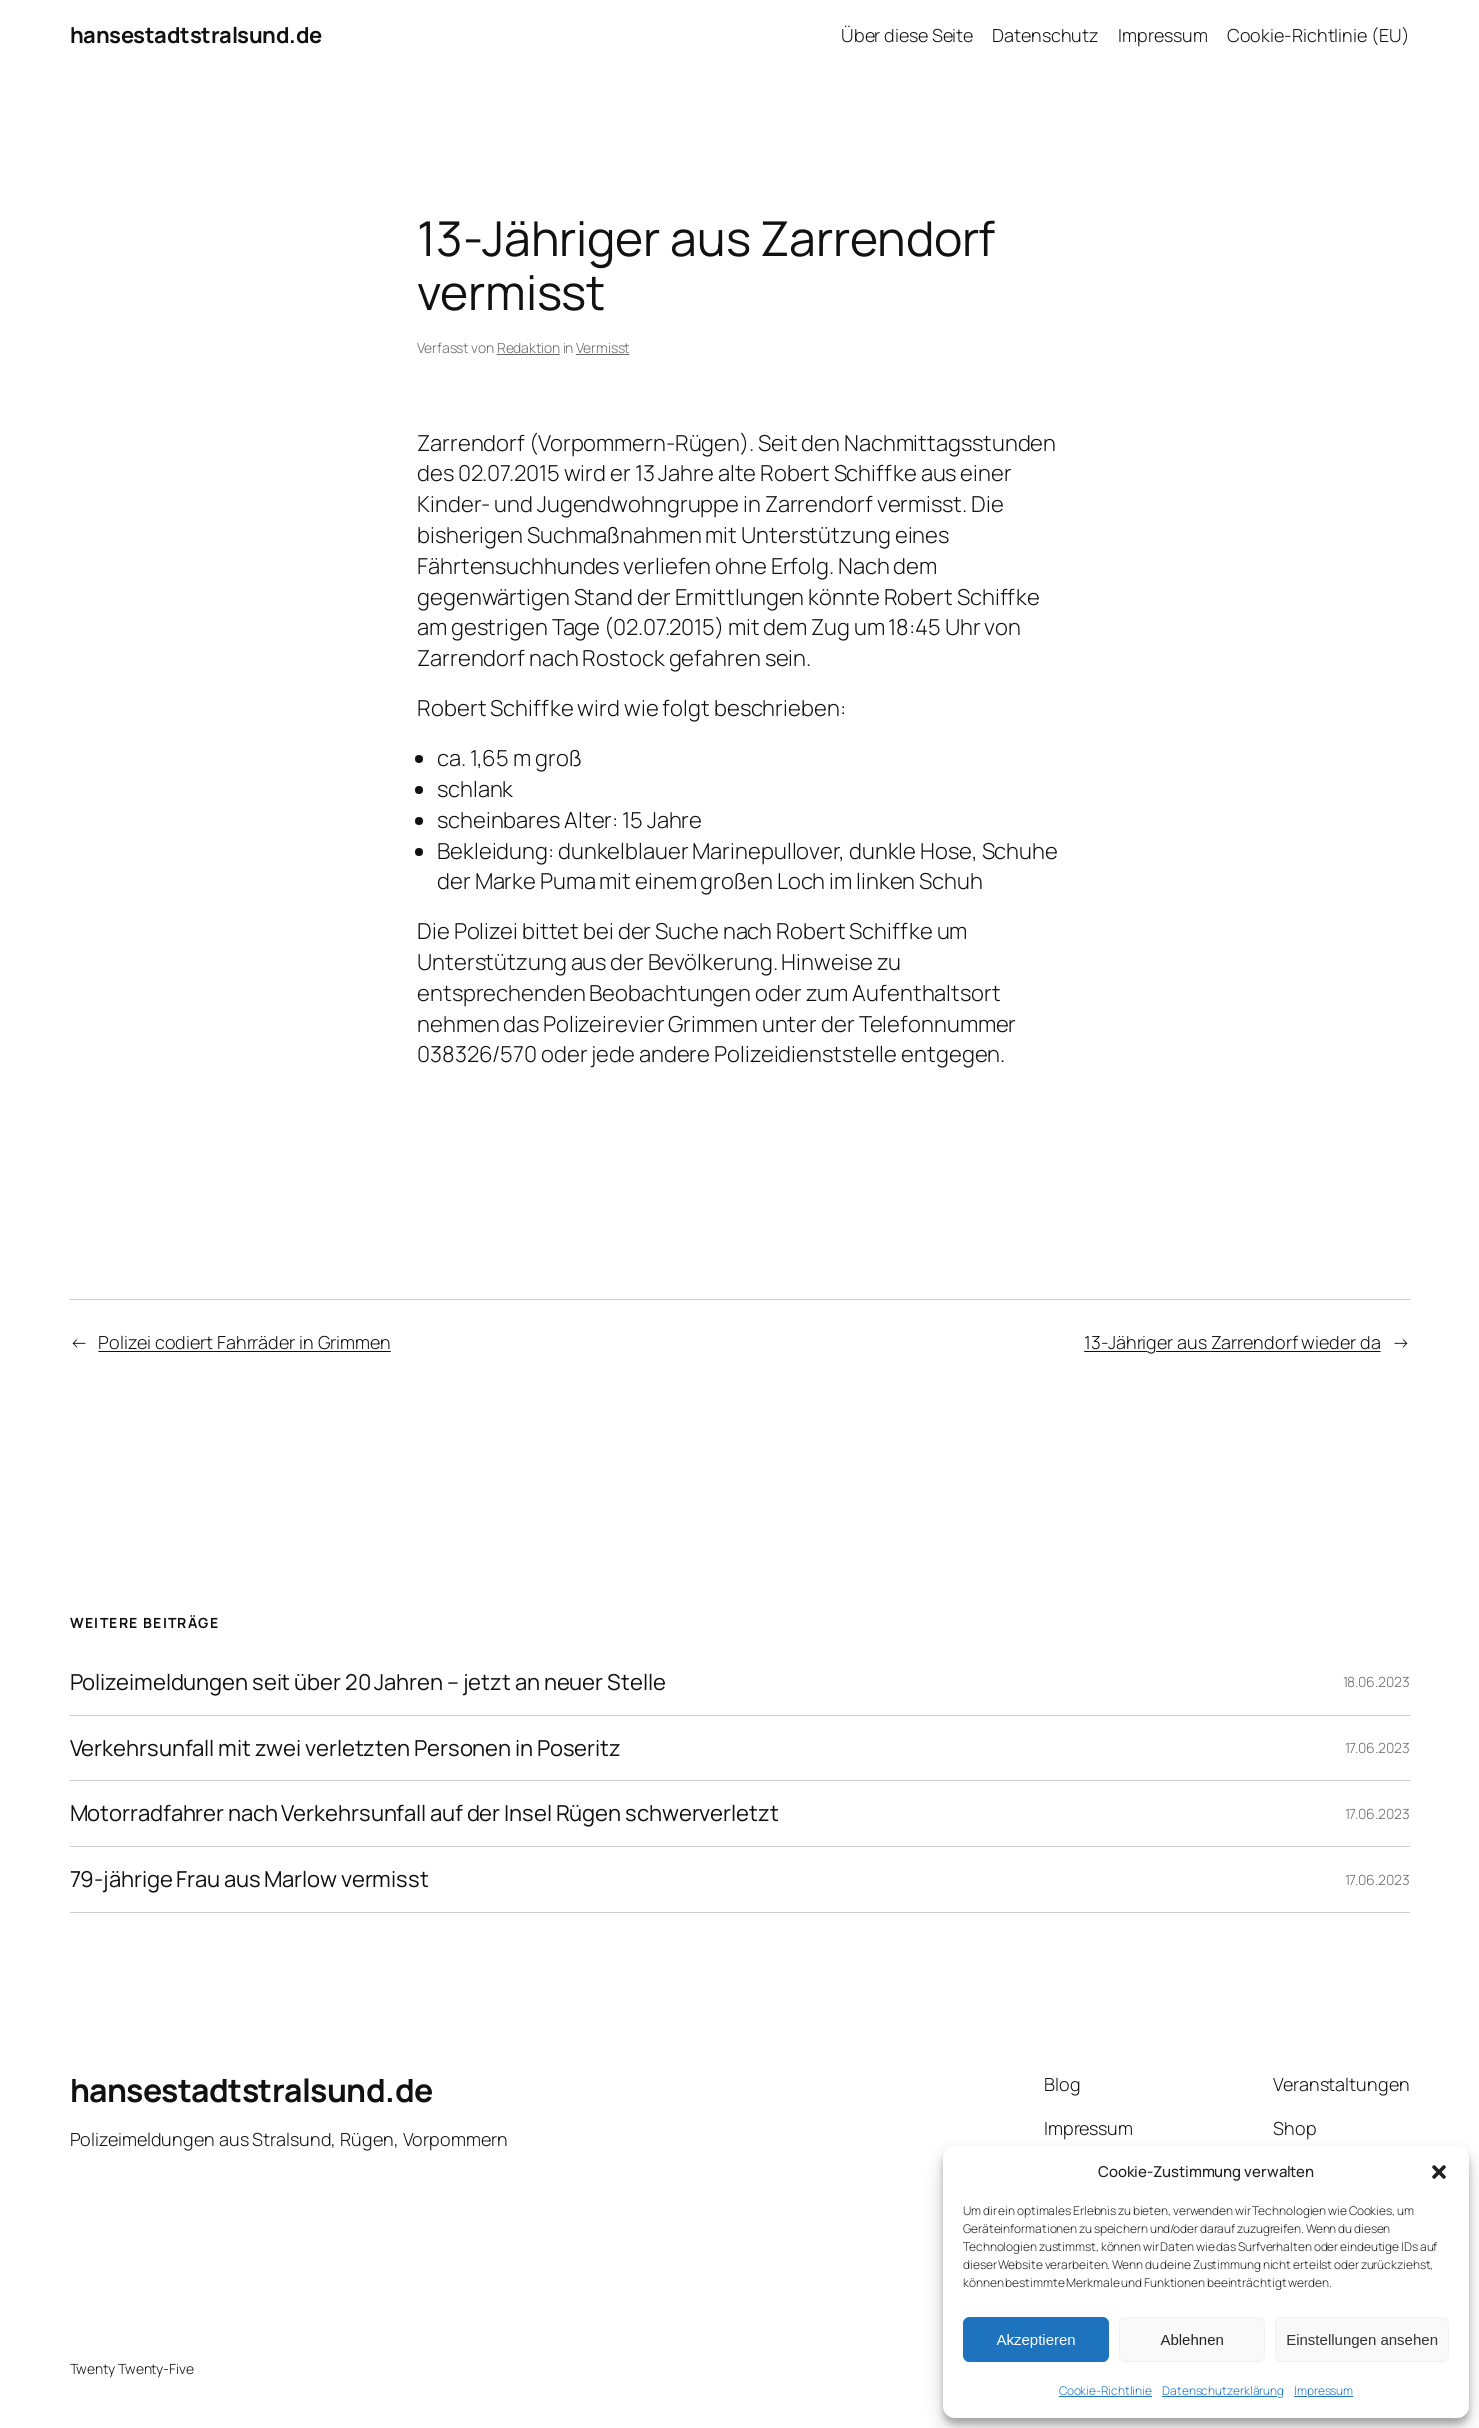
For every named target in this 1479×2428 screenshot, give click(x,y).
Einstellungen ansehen (1362, 2339)
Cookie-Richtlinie (1105, 2390)
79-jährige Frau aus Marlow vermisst (250, 1879)
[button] (1439, 2172)
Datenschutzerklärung (1223, 2390)
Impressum (1323, 2390)
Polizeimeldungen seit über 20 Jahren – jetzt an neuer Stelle (368, 1682)
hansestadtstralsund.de (196, 35)
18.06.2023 (1376, 1681)
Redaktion (528, 347)
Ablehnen (1191, 2339)
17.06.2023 (1377, 1747)
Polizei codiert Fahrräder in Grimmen (244, 1342)
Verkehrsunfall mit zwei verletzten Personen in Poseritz (346, 1748)
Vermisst (602, 347)
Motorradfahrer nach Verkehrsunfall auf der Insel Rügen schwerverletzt (424, 1813)
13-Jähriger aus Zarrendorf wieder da (1232, 1342)
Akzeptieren (1035, 2339)
